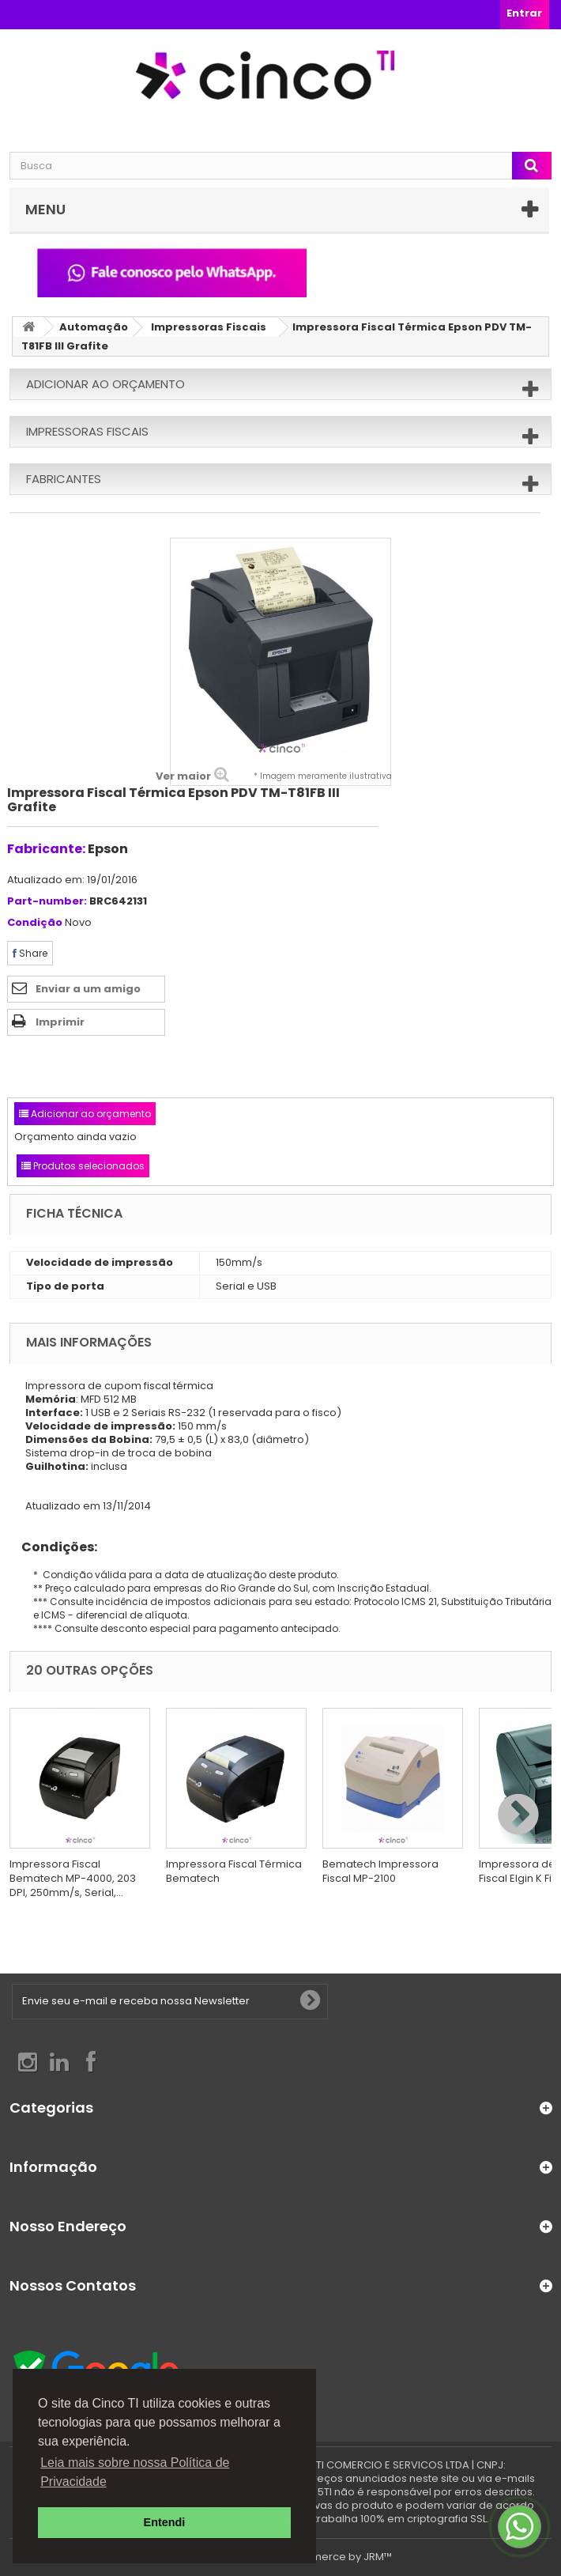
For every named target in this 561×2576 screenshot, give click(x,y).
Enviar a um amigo (88, 988)
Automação (93, 326)
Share (30, 953)
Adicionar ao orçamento (105, 384)
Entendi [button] (165, 2522)
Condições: (53, 1547)
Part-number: (47, 901)
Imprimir (60, 1021)
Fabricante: (46, 849)
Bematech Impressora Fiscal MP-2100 (380, 1871)
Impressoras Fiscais (208, 326)
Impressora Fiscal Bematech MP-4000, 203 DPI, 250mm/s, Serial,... (72, 1878)
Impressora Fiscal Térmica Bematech (234, 1871)
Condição (34, 923)
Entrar (524, 13)
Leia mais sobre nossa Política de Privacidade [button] (134, 2472)
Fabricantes (63, 478)
